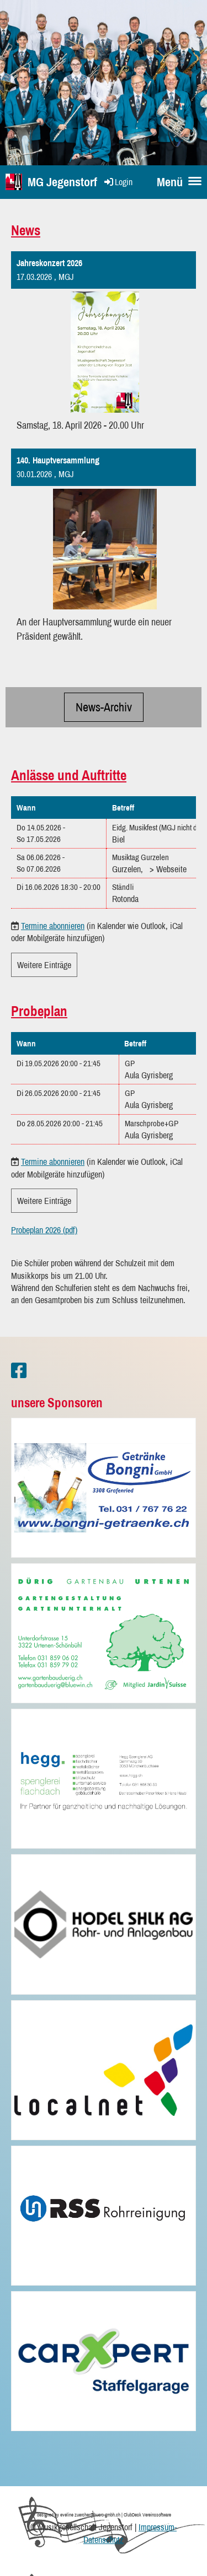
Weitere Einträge (44, 965)
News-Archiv (104, 707)
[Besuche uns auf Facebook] (18, 1370)
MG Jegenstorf (62, 182)
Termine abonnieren (52, 926)
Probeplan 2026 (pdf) (44, 1230)
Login (117, 182)
